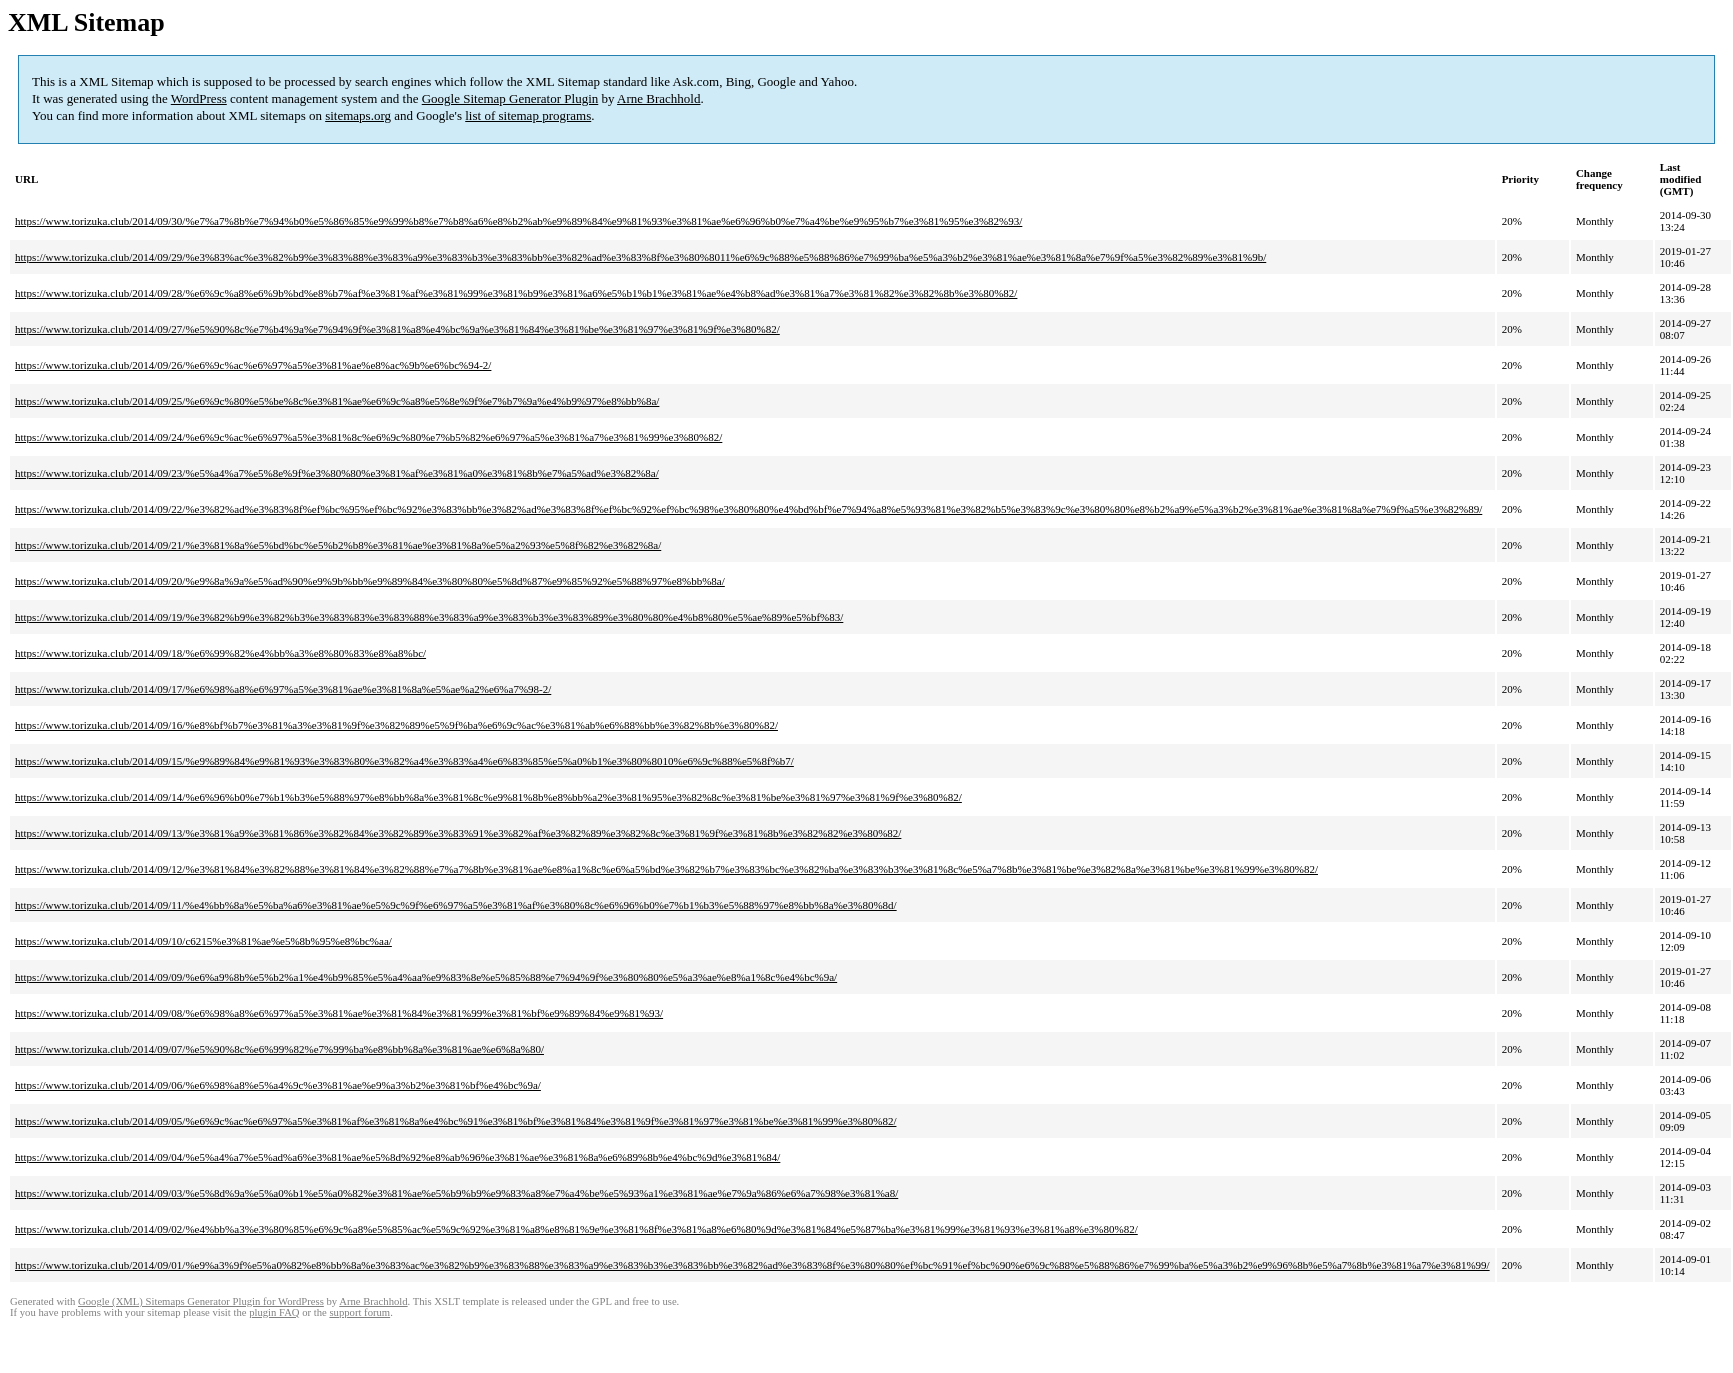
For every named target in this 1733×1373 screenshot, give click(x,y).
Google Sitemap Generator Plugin (510, 98)
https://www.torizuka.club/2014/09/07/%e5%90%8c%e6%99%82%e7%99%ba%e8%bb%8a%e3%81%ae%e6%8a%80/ (279, 1049)
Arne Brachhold (658, 98)
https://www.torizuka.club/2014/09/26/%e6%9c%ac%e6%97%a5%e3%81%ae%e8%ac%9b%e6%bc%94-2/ (253, 365)
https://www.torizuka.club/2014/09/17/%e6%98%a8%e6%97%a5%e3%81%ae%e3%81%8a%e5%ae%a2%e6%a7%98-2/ (283, 689)
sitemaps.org (358, 115)
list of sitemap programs (528, 115)
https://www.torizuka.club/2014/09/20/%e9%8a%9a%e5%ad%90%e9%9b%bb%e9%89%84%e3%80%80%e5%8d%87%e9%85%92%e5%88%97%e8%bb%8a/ (370, 581)
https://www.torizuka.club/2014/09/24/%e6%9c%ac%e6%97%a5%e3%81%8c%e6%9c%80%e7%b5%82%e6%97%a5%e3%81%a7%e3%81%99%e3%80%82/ (368, 437)
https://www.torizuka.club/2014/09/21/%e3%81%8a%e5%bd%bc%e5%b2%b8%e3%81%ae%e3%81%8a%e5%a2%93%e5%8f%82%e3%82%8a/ (338, 545)
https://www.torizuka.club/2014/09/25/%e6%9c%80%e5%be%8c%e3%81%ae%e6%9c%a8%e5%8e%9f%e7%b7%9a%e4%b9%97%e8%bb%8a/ (337, 401)
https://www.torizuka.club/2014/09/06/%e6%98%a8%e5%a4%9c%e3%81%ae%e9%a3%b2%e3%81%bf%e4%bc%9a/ (278, 1085)
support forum (359, 1312)
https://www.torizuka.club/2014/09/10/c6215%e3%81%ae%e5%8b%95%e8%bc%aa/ (203, 941)
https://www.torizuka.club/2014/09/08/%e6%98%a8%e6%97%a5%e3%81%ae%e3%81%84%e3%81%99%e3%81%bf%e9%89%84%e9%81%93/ (339, 1013)
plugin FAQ (274, 1312)
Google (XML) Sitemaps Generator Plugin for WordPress (201, 1301)
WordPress (199, 98)
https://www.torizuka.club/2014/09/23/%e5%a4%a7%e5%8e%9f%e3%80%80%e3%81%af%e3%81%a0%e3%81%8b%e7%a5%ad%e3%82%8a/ (337, 473)
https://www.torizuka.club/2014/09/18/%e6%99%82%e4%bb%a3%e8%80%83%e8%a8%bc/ (220, 653)
